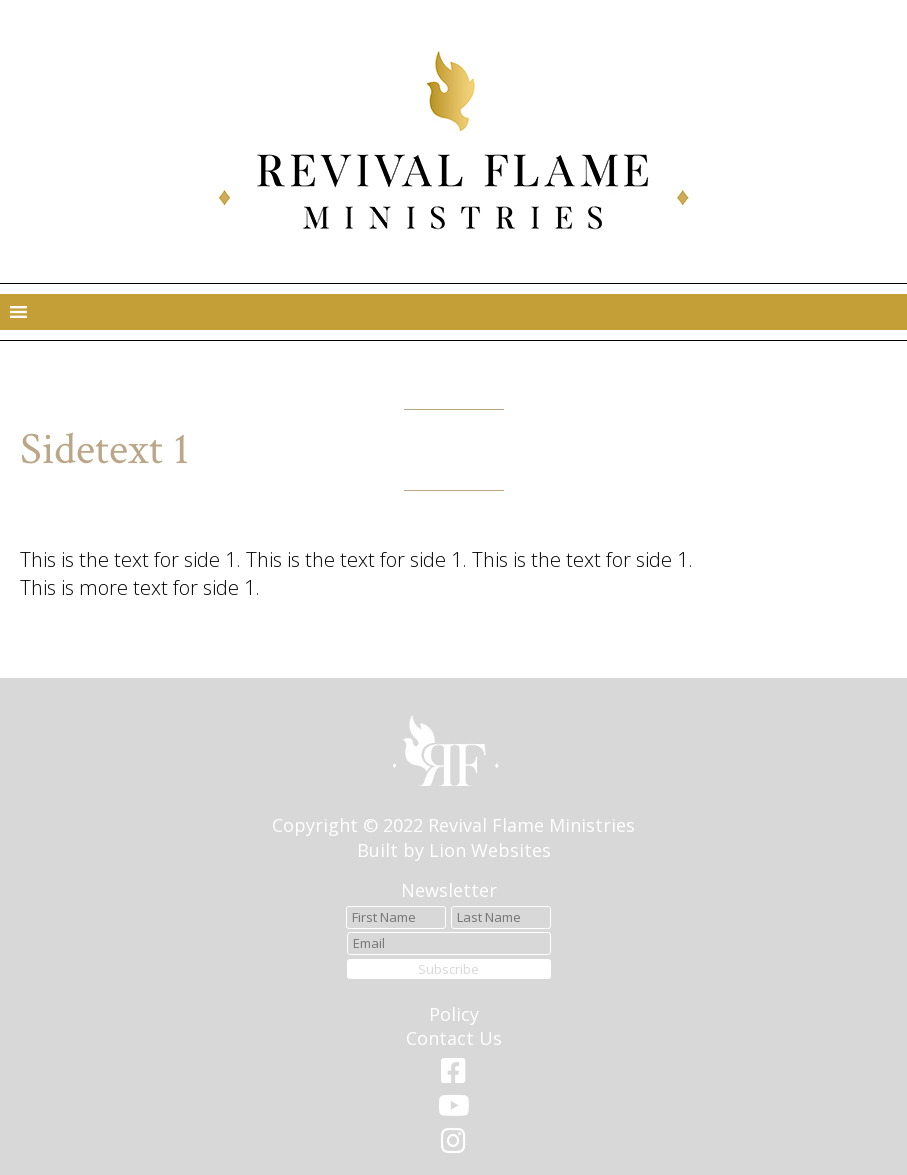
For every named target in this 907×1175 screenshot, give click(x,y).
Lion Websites (490, 850)
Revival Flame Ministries (531, 825)
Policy (454, 1014)
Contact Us (454, 1038)
